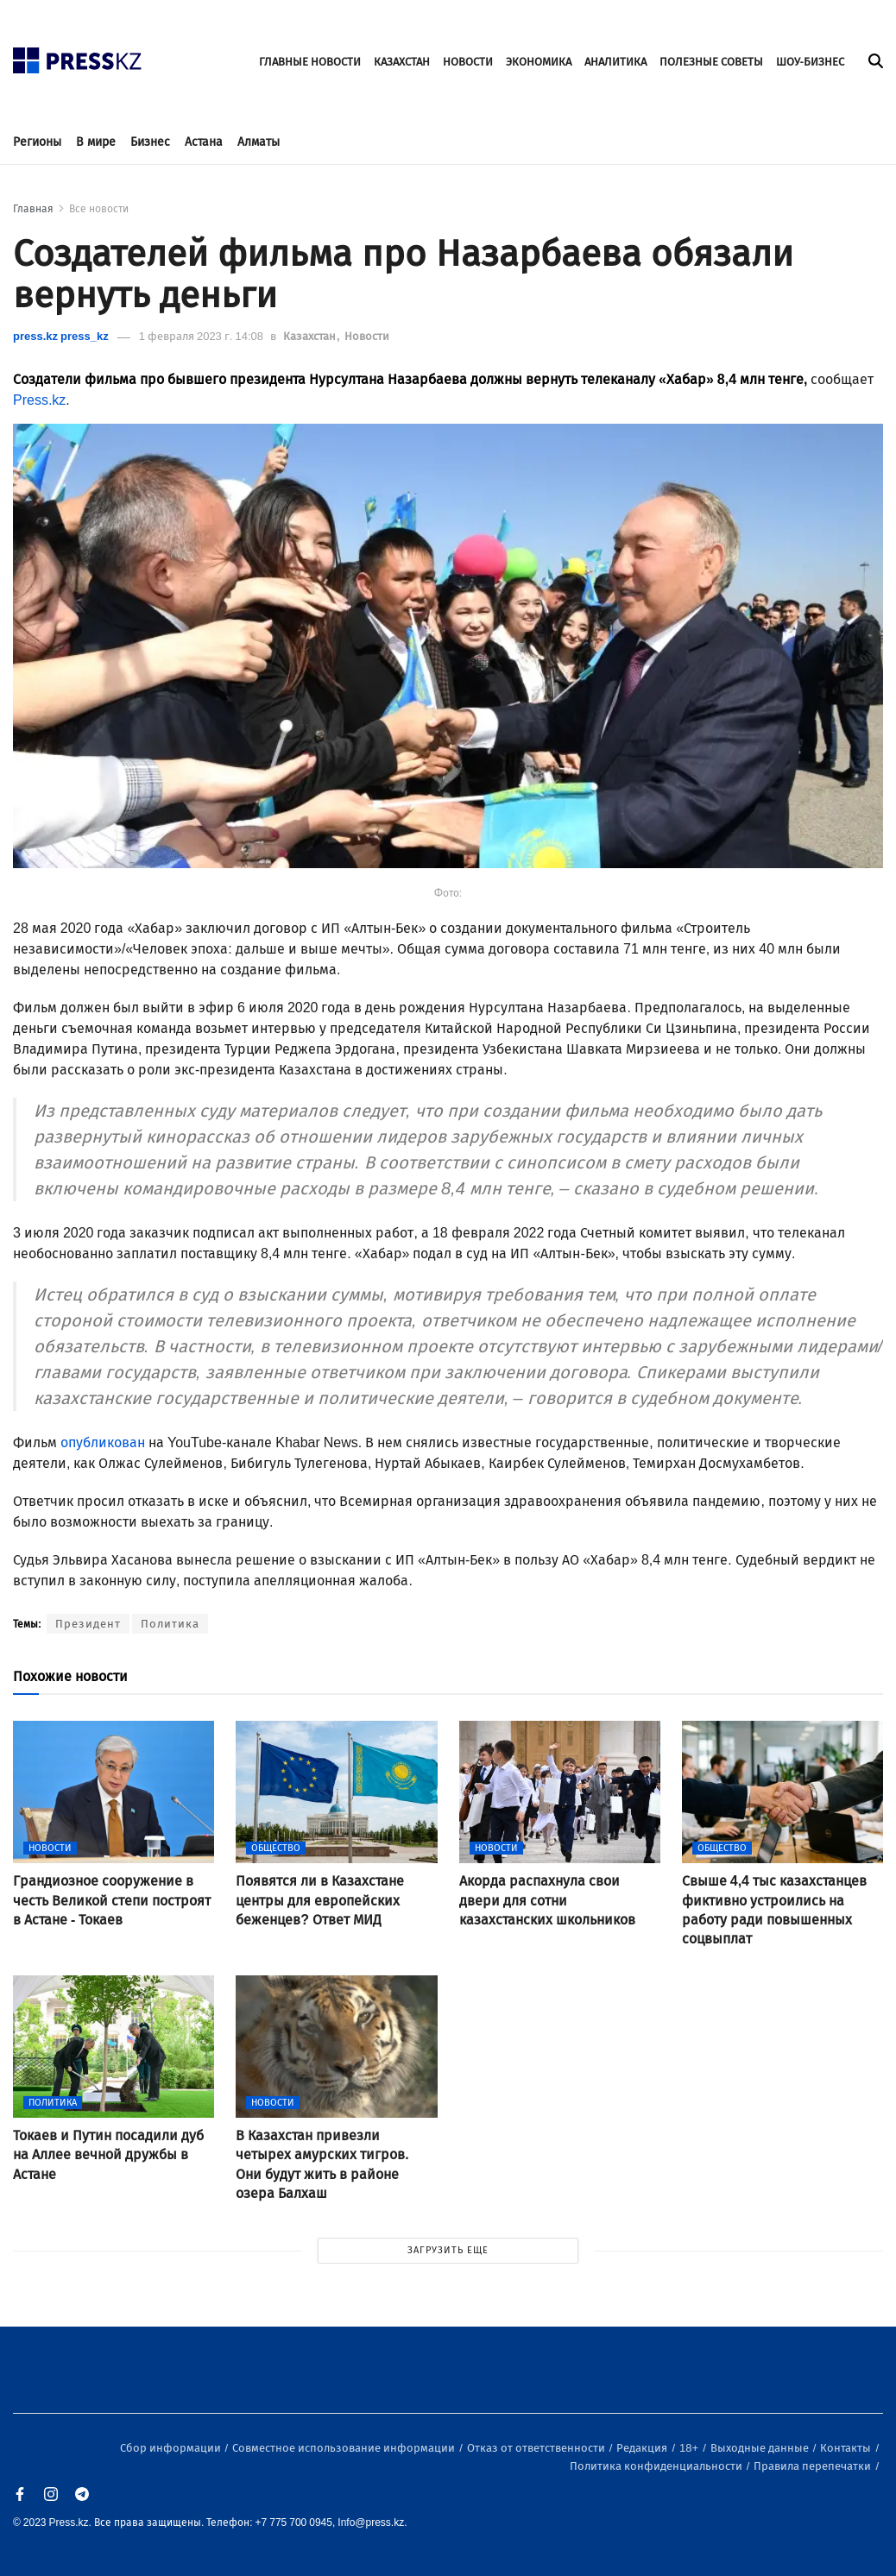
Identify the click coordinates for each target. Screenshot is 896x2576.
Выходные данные (760, 2447)
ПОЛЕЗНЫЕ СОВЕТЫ (711, 61)
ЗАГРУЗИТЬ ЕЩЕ (448, 2250)
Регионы (37, 142)
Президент (88, 1623)
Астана (204, 142)
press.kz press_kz (61, 336)
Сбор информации (172, 2447)
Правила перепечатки (814, 2465)
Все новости (99, 209)
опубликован (104, 1442)
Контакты (847, 2447)
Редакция (643, 2447)
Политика (170, 1623)
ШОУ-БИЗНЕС (810, 61)
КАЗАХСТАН (402, 61)
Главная (33, 209)
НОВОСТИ (468, 61)
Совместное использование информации (344, 2447)
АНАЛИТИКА (615, 61)
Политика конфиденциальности (657, 2465)
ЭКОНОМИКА (538, 61)
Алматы (258, 142)
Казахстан (310, 336)
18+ (690, 2447)
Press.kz (39, 400)
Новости (366, 336)
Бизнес (150, 142)
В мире (96, 142)
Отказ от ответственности (537, 2447)
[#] (77, 55)
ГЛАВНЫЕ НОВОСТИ (310, 61)
